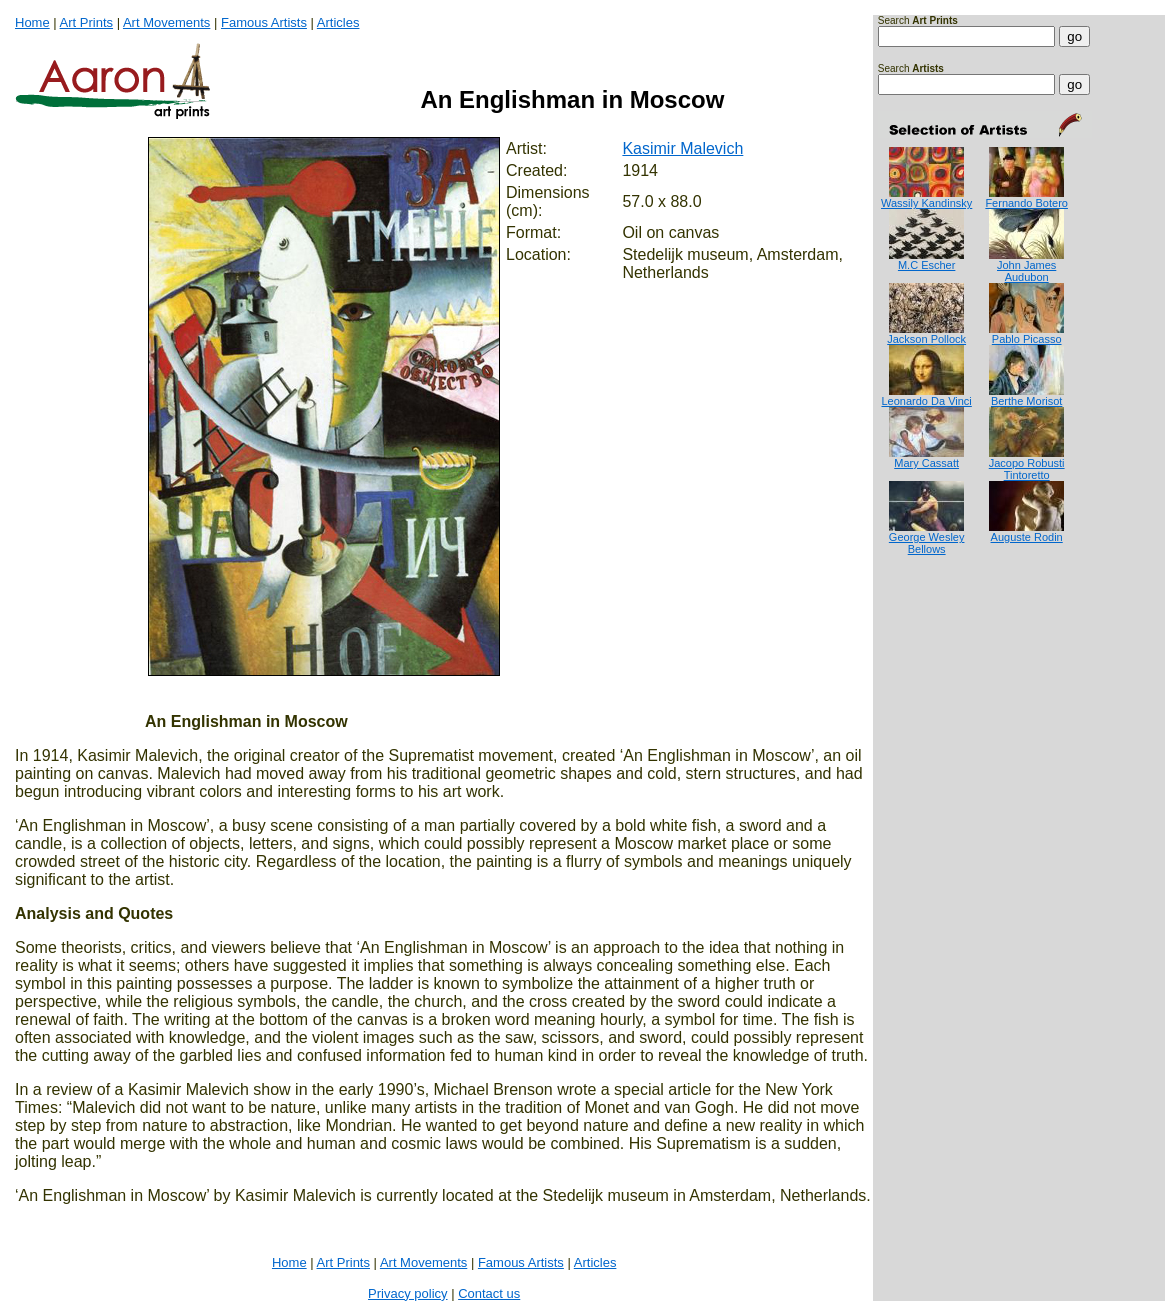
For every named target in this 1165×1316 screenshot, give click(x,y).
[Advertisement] (940, 635)
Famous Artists (264, 22)
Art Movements (166, 22)
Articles (338, 22)
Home (32, 22)
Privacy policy (407, 1293)
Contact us (489, 1293)
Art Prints (86, 22)
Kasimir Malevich (682, 148)
